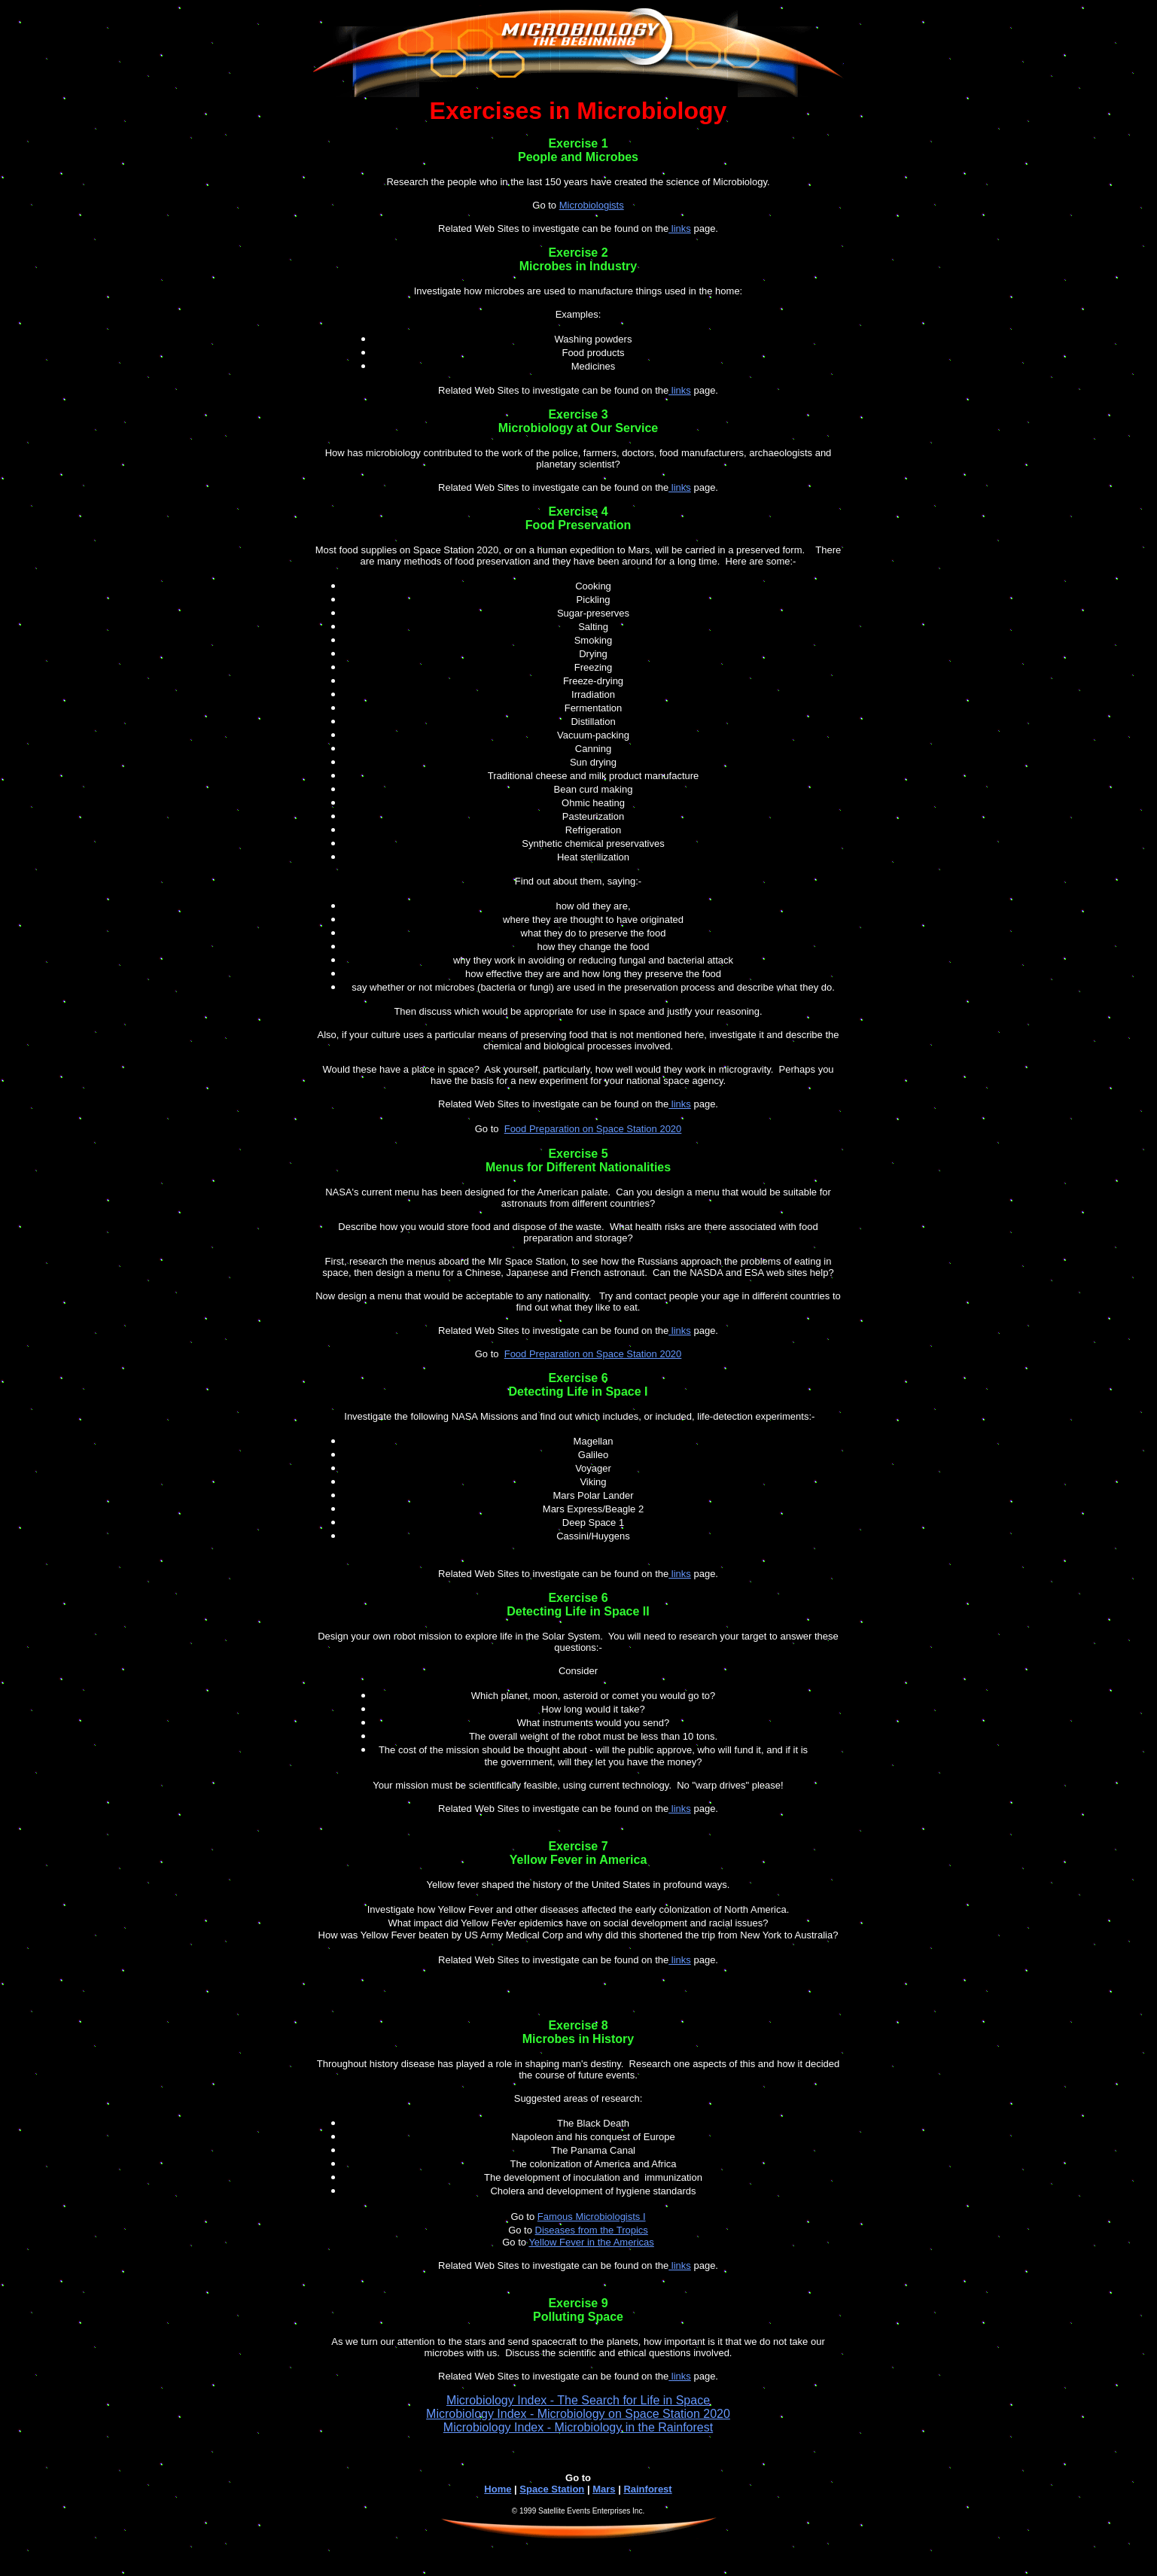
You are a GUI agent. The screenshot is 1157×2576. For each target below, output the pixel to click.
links (679, 228)
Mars (603, 2489)
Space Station (551, 2489)
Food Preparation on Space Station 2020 (593, 1128)
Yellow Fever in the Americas (590, 2242)
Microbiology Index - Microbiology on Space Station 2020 (578, 2413)
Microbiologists (591, 205)
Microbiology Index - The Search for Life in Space (578, 2400)
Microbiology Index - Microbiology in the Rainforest (578, 2427)
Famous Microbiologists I (591, 2216)
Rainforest (647, 2489)
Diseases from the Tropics (591, 2230)
